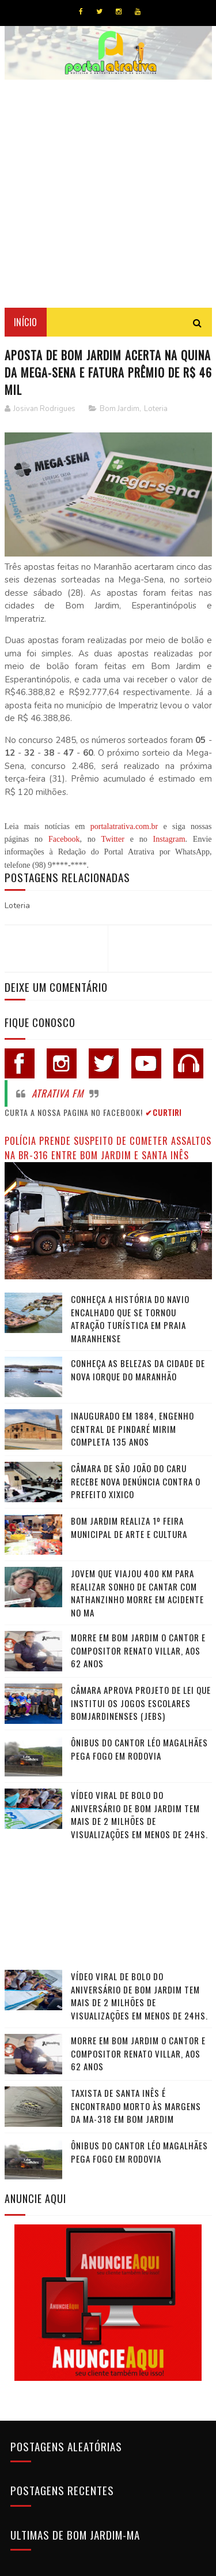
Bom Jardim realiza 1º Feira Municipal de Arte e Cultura (129, 1527)
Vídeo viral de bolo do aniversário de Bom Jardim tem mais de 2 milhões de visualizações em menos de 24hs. (139, 1814)
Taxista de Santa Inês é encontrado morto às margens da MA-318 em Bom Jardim (136, 2105)
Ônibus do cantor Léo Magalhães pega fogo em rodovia (139, 1749)
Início (25, 322)
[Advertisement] (108, 193)
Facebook (63, 839)
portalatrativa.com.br (124, 826)
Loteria (156, 409)
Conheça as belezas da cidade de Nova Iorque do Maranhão (138, 1370)
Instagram (169, 839)
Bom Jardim (119, 409)
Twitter (112, 839)
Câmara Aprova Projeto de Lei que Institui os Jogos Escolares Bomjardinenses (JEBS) (141, 1702)
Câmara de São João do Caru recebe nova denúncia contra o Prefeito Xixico (135, 1481)
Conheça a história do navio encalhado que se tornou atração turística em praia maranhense (130, 1319)
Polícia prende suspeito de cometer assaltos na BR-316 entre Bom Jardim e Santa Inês (108, 1147)
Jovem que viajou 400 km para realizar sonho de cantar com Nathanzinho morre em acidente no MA (137, 1593)
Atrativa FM (58, 1093)
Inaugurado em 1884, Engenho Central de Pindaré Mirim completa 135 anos (132, 1428)
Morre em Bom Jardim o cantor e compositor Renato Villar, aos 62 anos (138, 1650)
